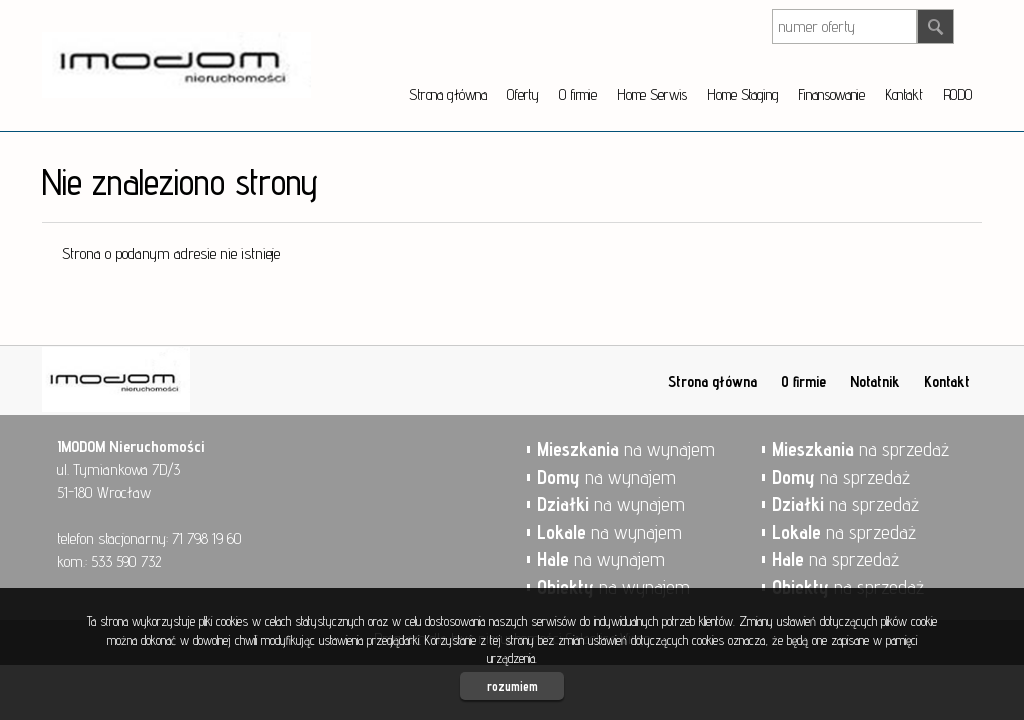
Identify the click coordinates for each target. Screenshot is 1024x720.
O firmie (578, 94)
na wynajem (626, 449)
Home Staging (742, 94)
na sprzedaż (860, 449)
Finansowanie (831, 94)
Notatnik (875, 381)
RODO (957, 94)
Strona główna (448, 94)
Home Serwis (652, 94)
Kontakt (904, 94)
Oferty (523, 94)
